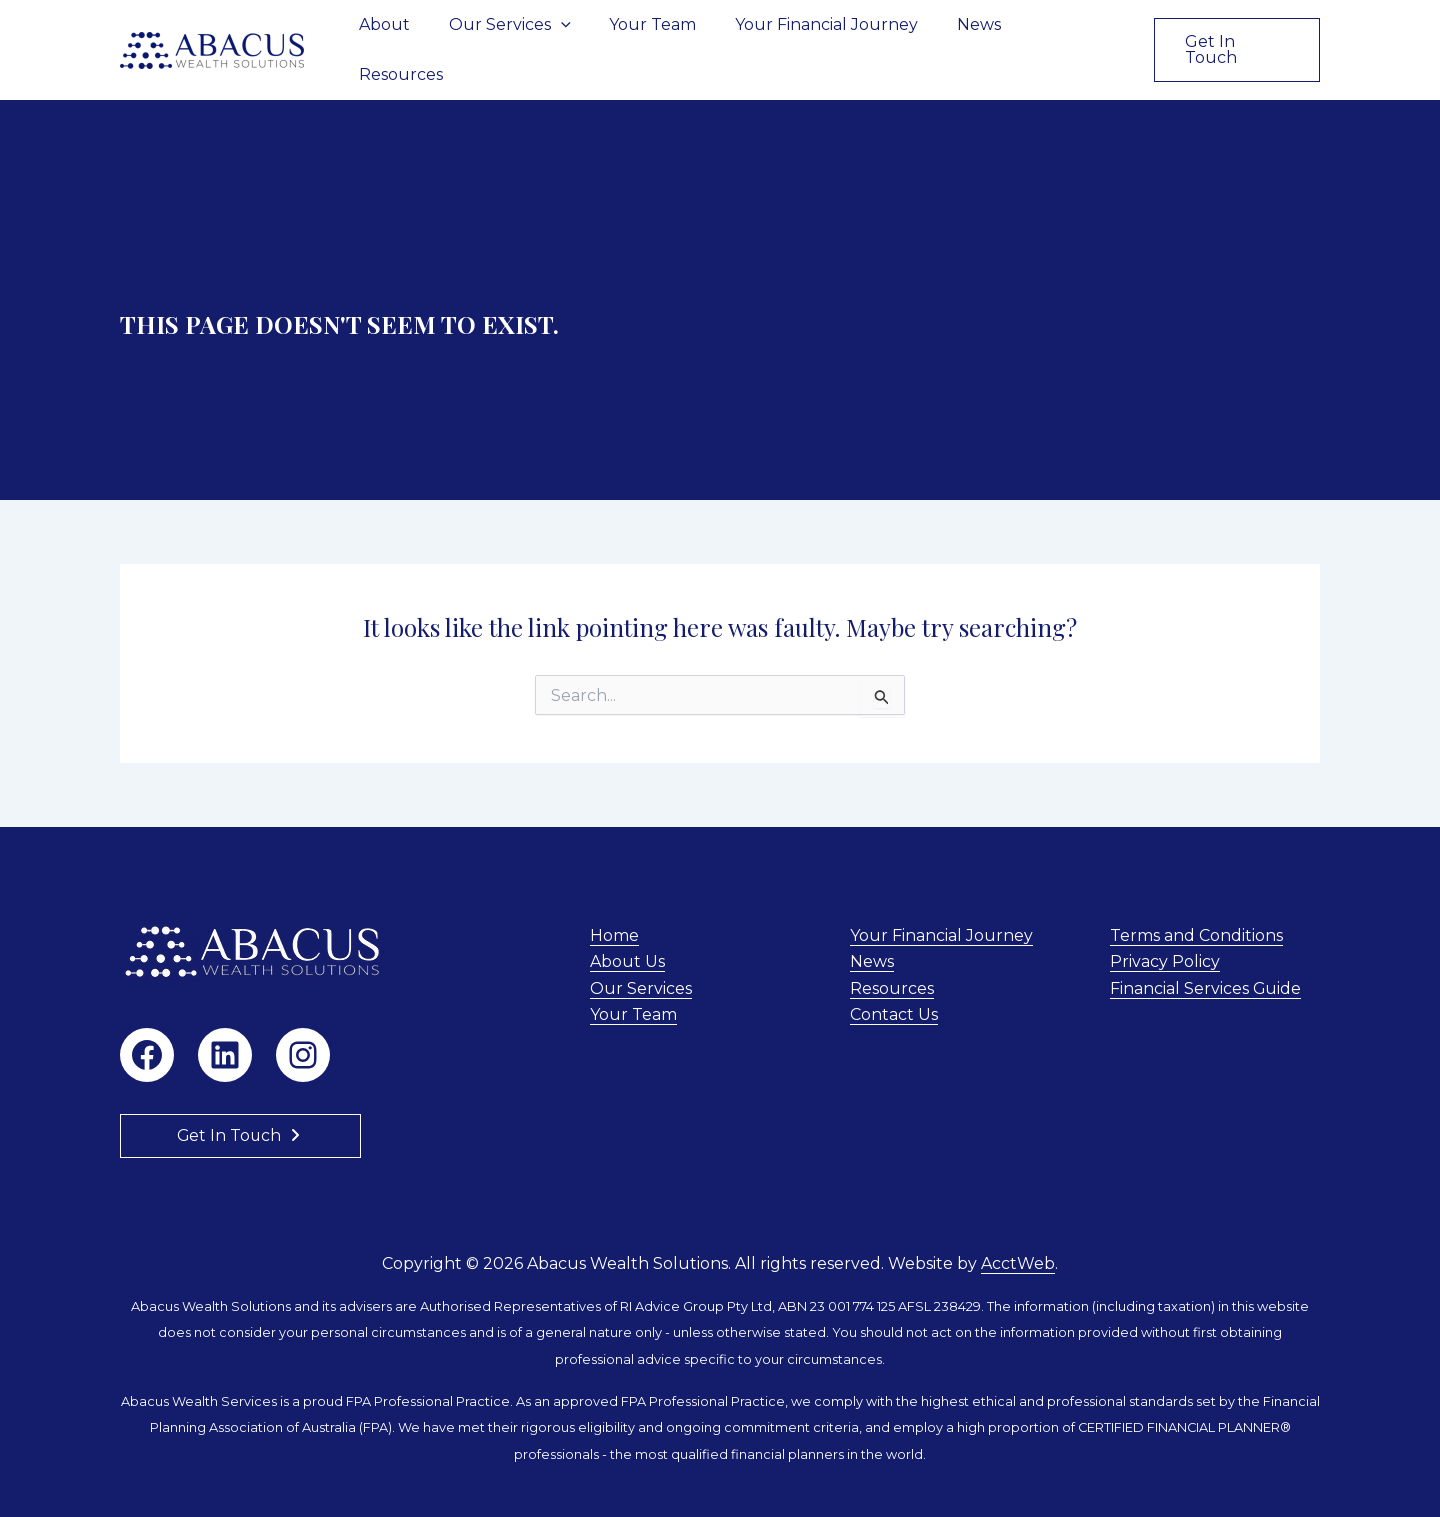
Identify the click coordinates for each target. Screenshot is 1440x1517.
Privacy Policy (1165, 931)
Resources (1074, 34)
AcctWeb (1018, 1232)
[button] (580, 35)
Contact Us (894, 983)
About (410, 34)
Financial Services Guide (1206, 957)
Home (614, 904)
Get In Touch (230, 1104)
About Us (627, 931)
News (978, 34)
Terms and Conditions (1196, 904)
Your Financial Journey (832, 34)
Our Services (529, 35)
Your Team (665, 34)
